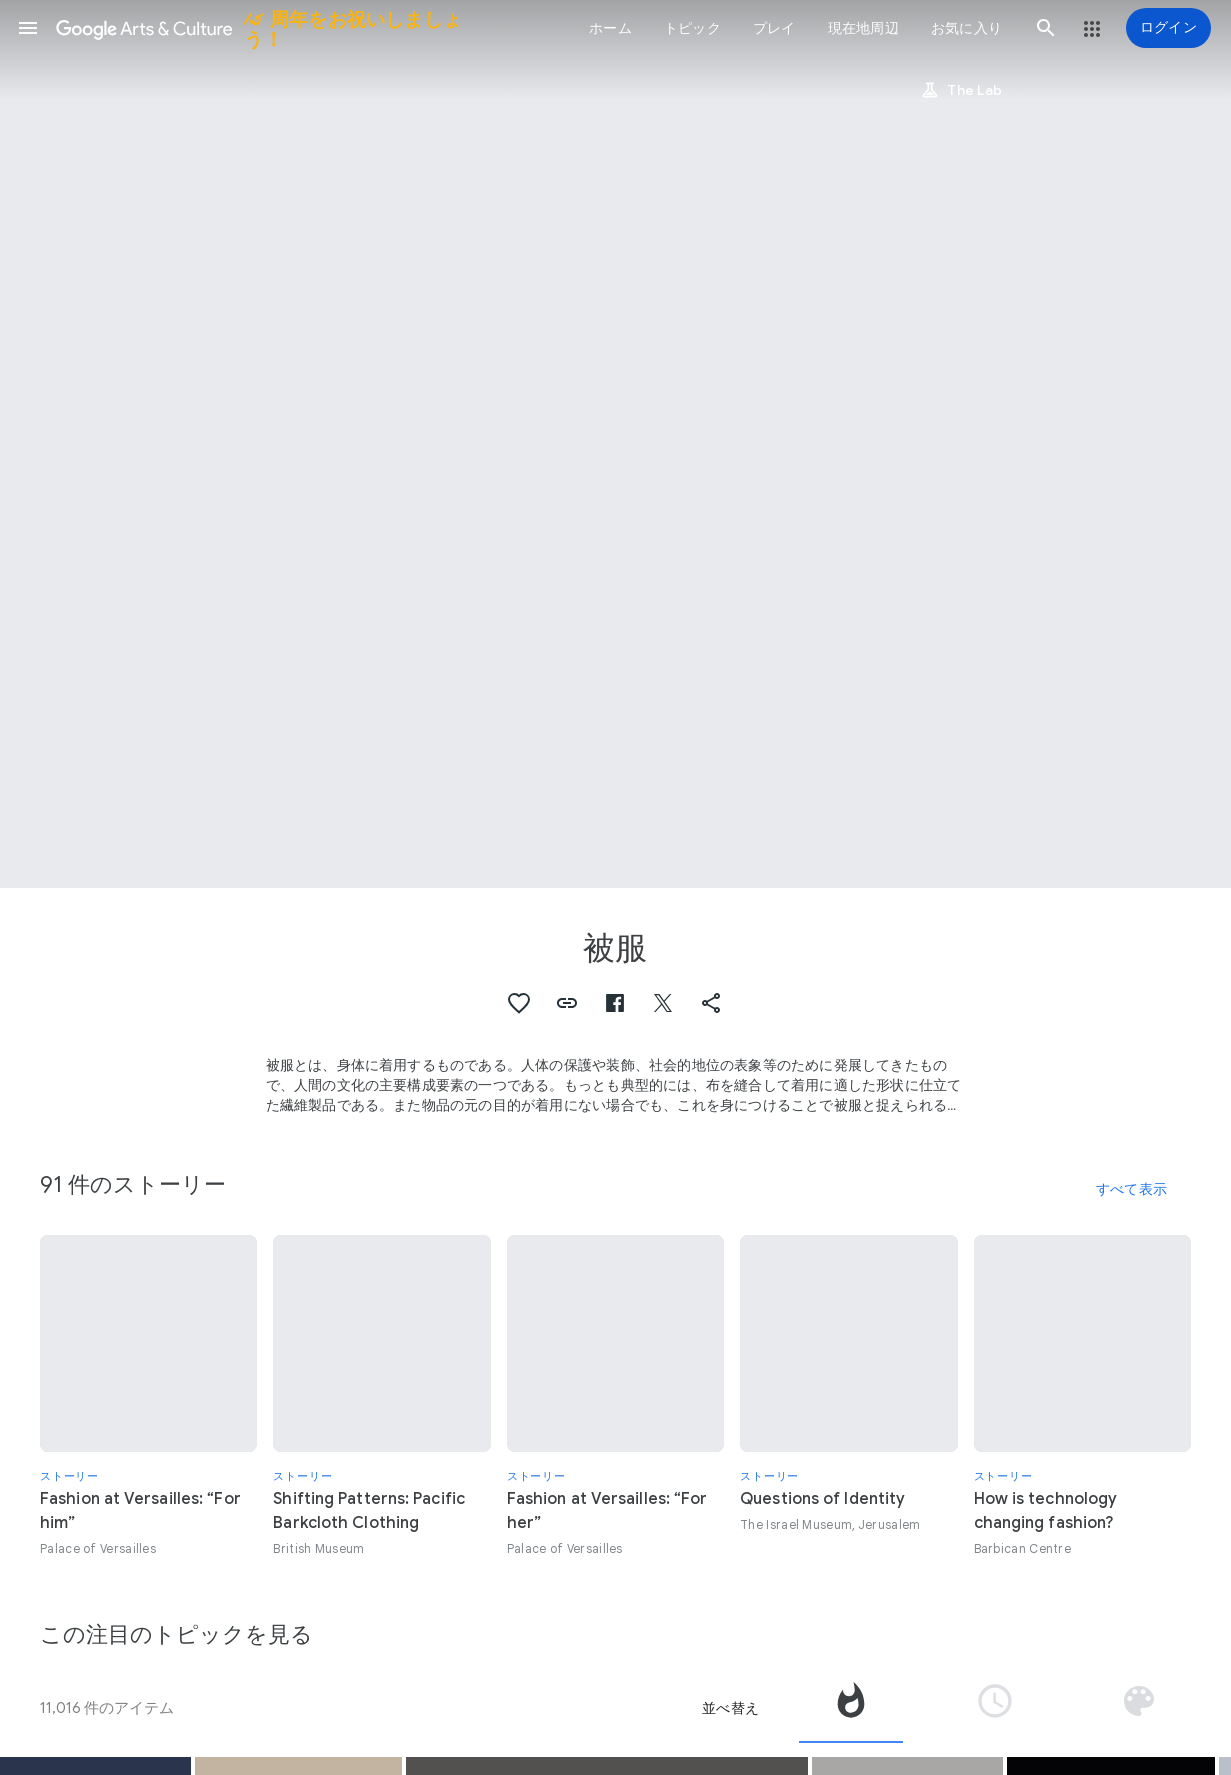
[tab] (851, 1708)
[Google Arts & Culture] (273, 28)
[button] (28, 28)
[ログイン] (1168, 28)
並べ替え (730, 1708)
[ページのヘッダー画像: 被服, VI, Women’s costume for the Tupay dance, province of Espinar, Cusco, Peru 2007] (615, 444)
